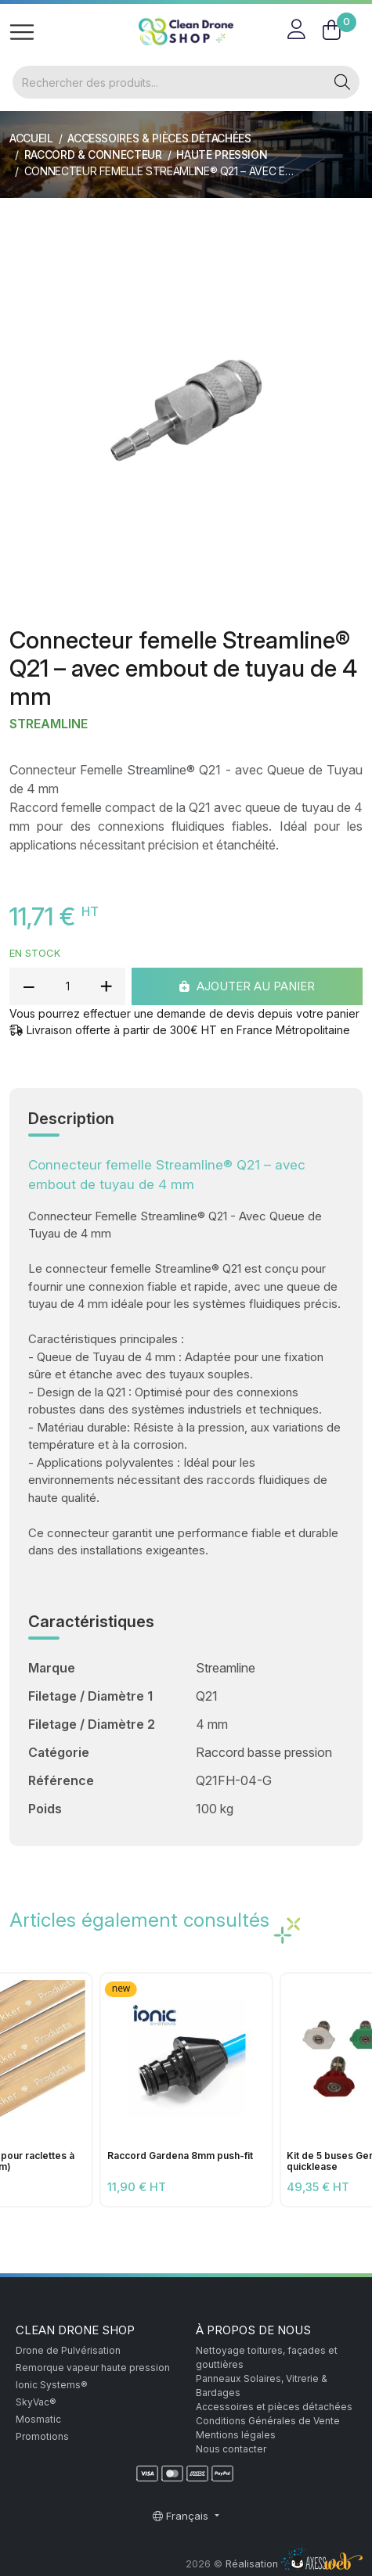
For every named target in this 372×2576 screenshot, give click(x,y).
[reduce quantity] (29, 986)
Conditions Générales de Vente (268, 2421)
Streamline (48, 724)
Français (182, 2516)
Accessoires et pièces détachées (274, 2407)
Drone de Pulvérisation (68, 2350)
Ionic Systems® (52, 2385)
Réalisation (294, 2564)
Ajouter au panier (247, 985)
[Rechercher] (169, 82)
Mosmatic (38, 2419)
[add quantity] (105, 986)
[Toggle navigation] (21, 31)
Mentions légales (236, 2435)
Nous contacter (231, 2449)
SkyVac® (36, 2402)
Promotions (42, 2436)
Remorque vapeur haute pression (93, 2367)
